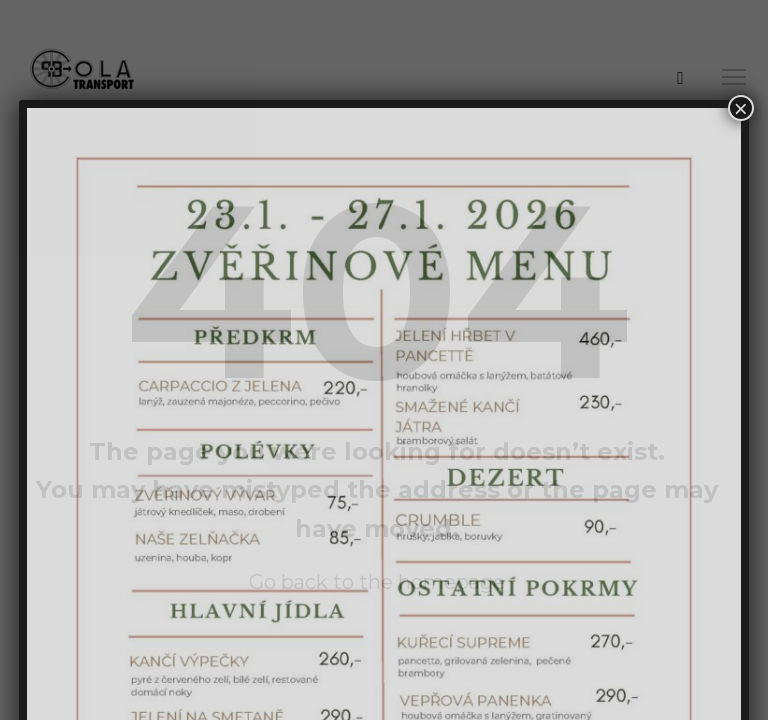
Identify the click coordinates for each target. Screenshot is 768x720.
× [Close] (741, 108)
